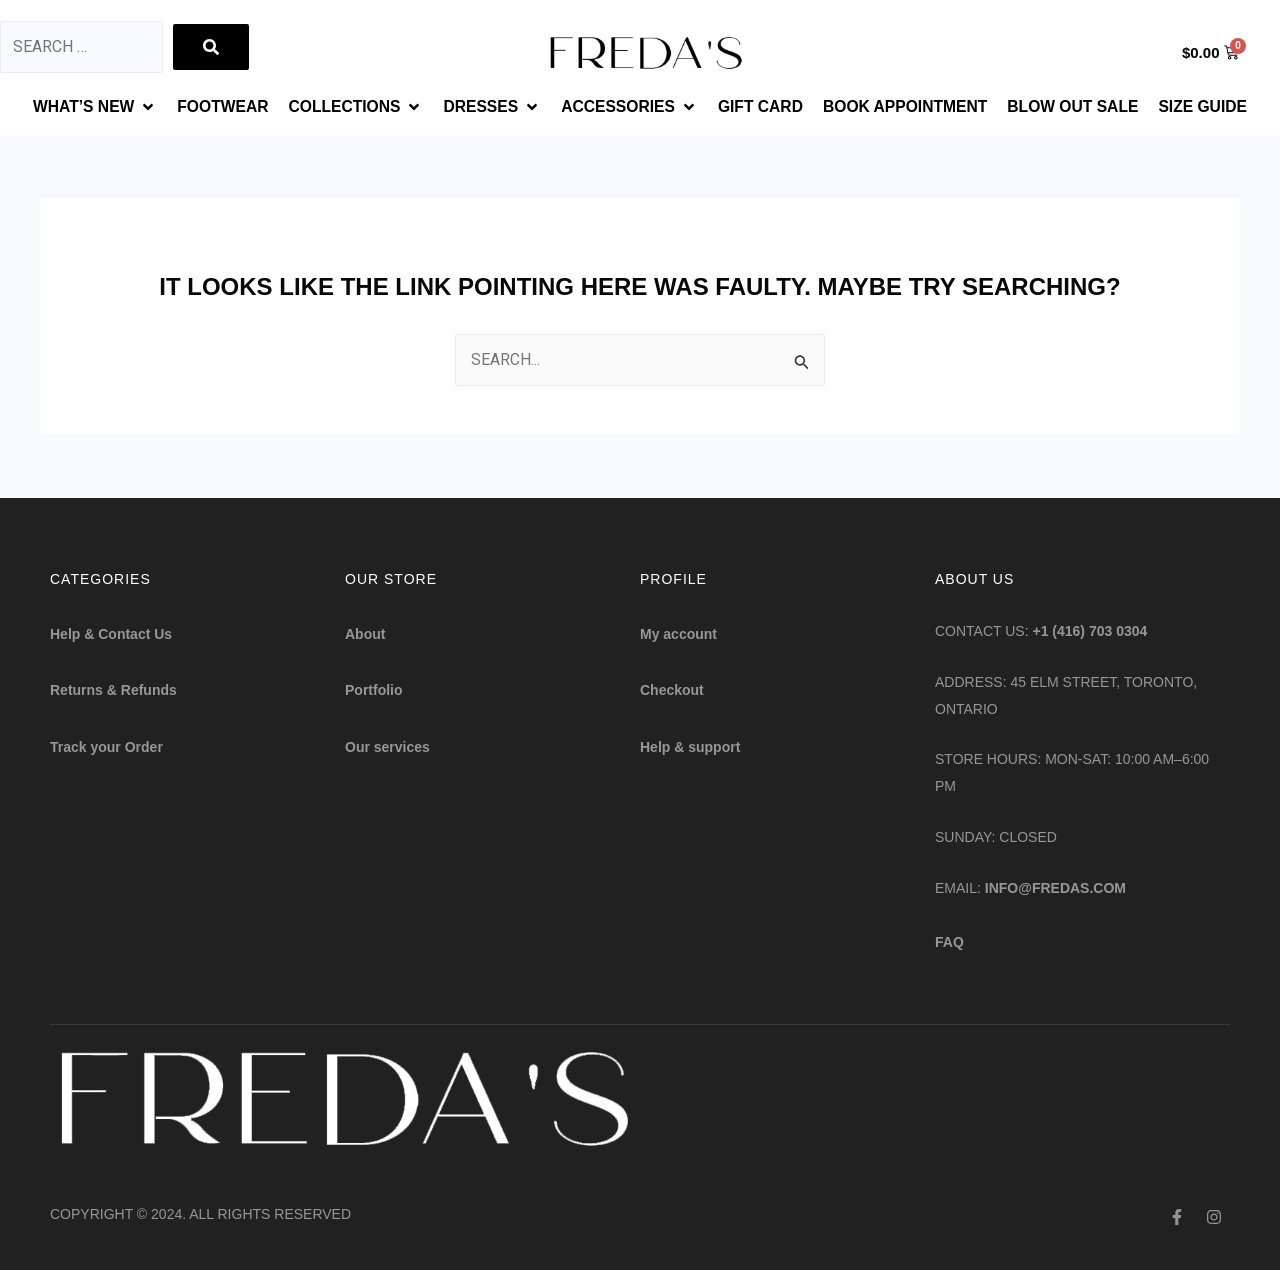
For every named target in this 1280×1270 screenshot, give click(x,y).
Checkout (672, 691)
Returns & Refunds (113, 691)
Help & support (690, 748)
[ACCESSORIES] (628, 107)
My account (678, 635)
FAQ (949, 942)
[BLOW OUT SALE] (1081, 107)
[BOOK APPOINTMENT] (909, 107)
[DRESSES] (488, 107)
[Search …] (81, 47)
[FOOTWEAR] (214, 107)
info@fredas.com (1055, 888)
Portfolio (374, 691)
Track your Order (106, 748)
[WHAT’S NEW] (85, 107)
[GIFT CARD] (761, 107)
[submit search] (211, 47)
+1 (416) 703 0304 (1090, 632)
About (365, 635)
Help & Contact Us (111, 635)
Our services (387, 748)
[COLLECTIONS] (351, 107)
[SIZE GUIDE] (1213, 107)
